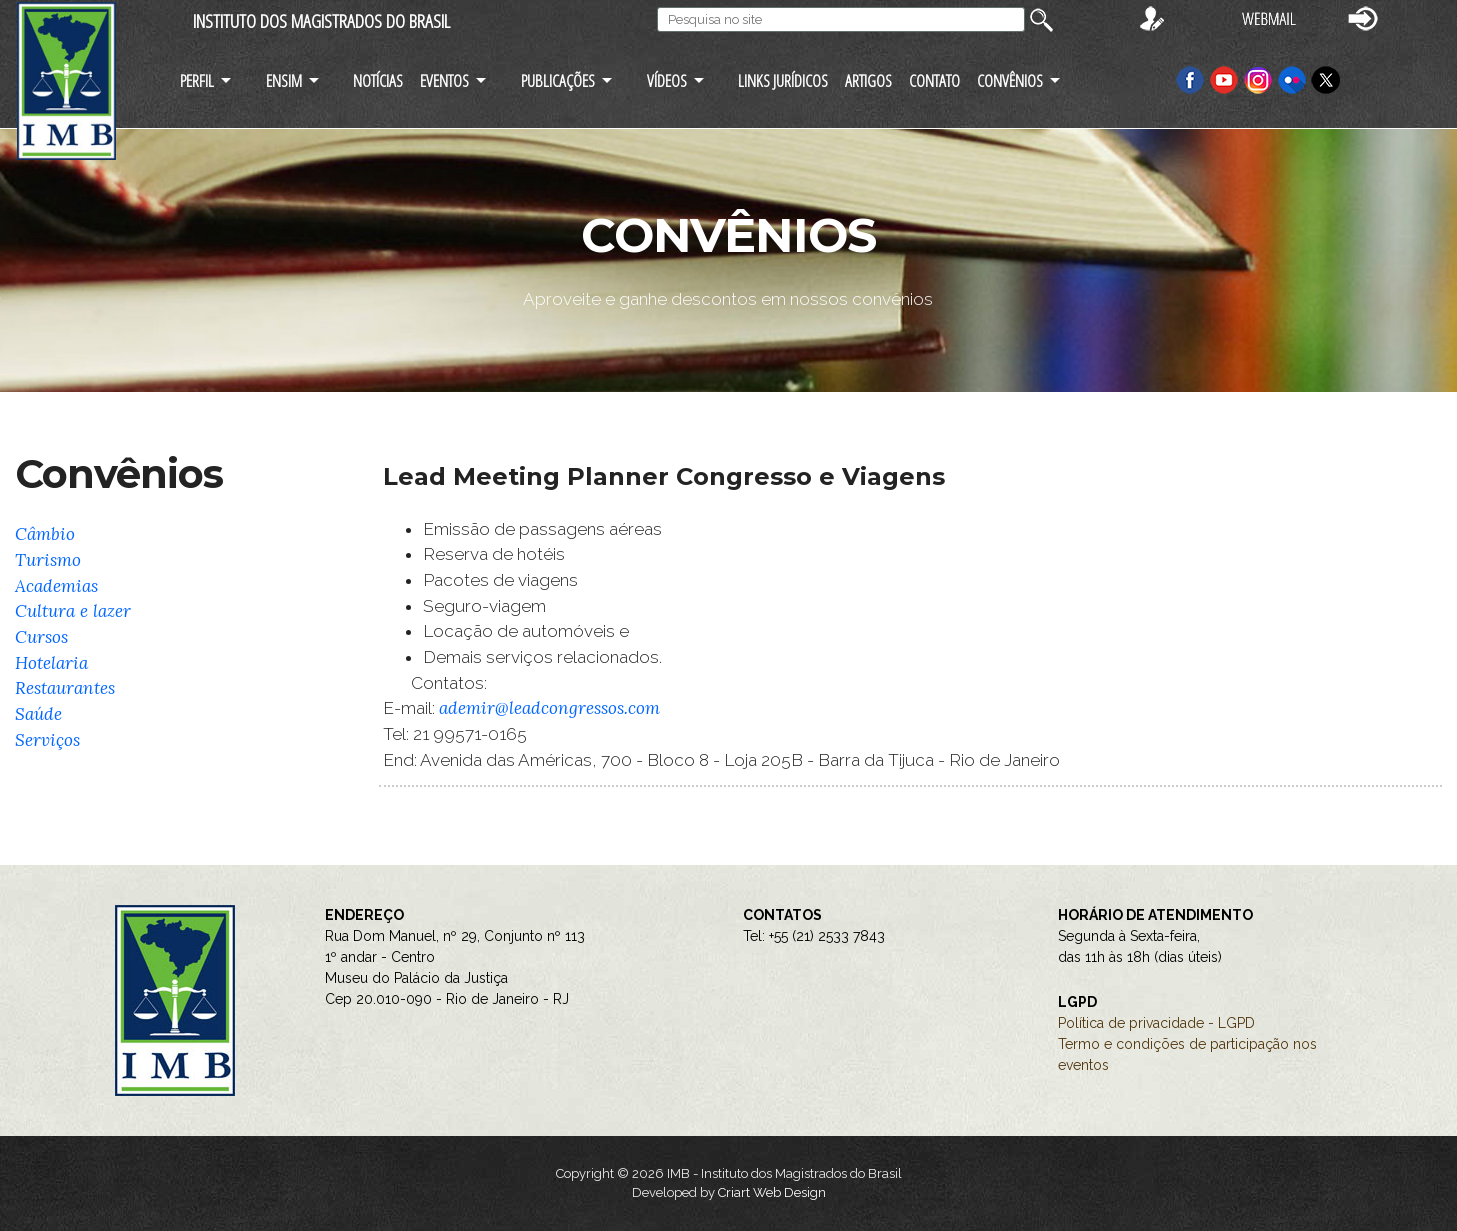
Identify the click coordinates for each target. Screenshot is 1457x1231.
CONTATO (934, 80)
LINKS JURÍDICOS (783, 80)
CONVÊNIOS (1010, 80)
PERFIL (197, 80)
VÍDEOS (667, 80)
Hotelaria (51, 663)
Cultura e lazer (73, 611)
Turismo (48, 560)
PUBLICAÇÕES (558, 80)
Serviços (47, 740)
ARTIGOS (868, 80)
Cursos (41, 637)
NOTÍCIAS (378, 80)
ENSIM (284, 80)
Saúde (38, 714)
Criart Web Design (772, 1192)
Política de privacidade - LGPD (1156, 1023)
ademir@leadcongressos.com (549, 708)
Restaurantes (65, 688)
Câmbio (45, 534)
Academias (56, 586)
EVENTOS (444, 80)
